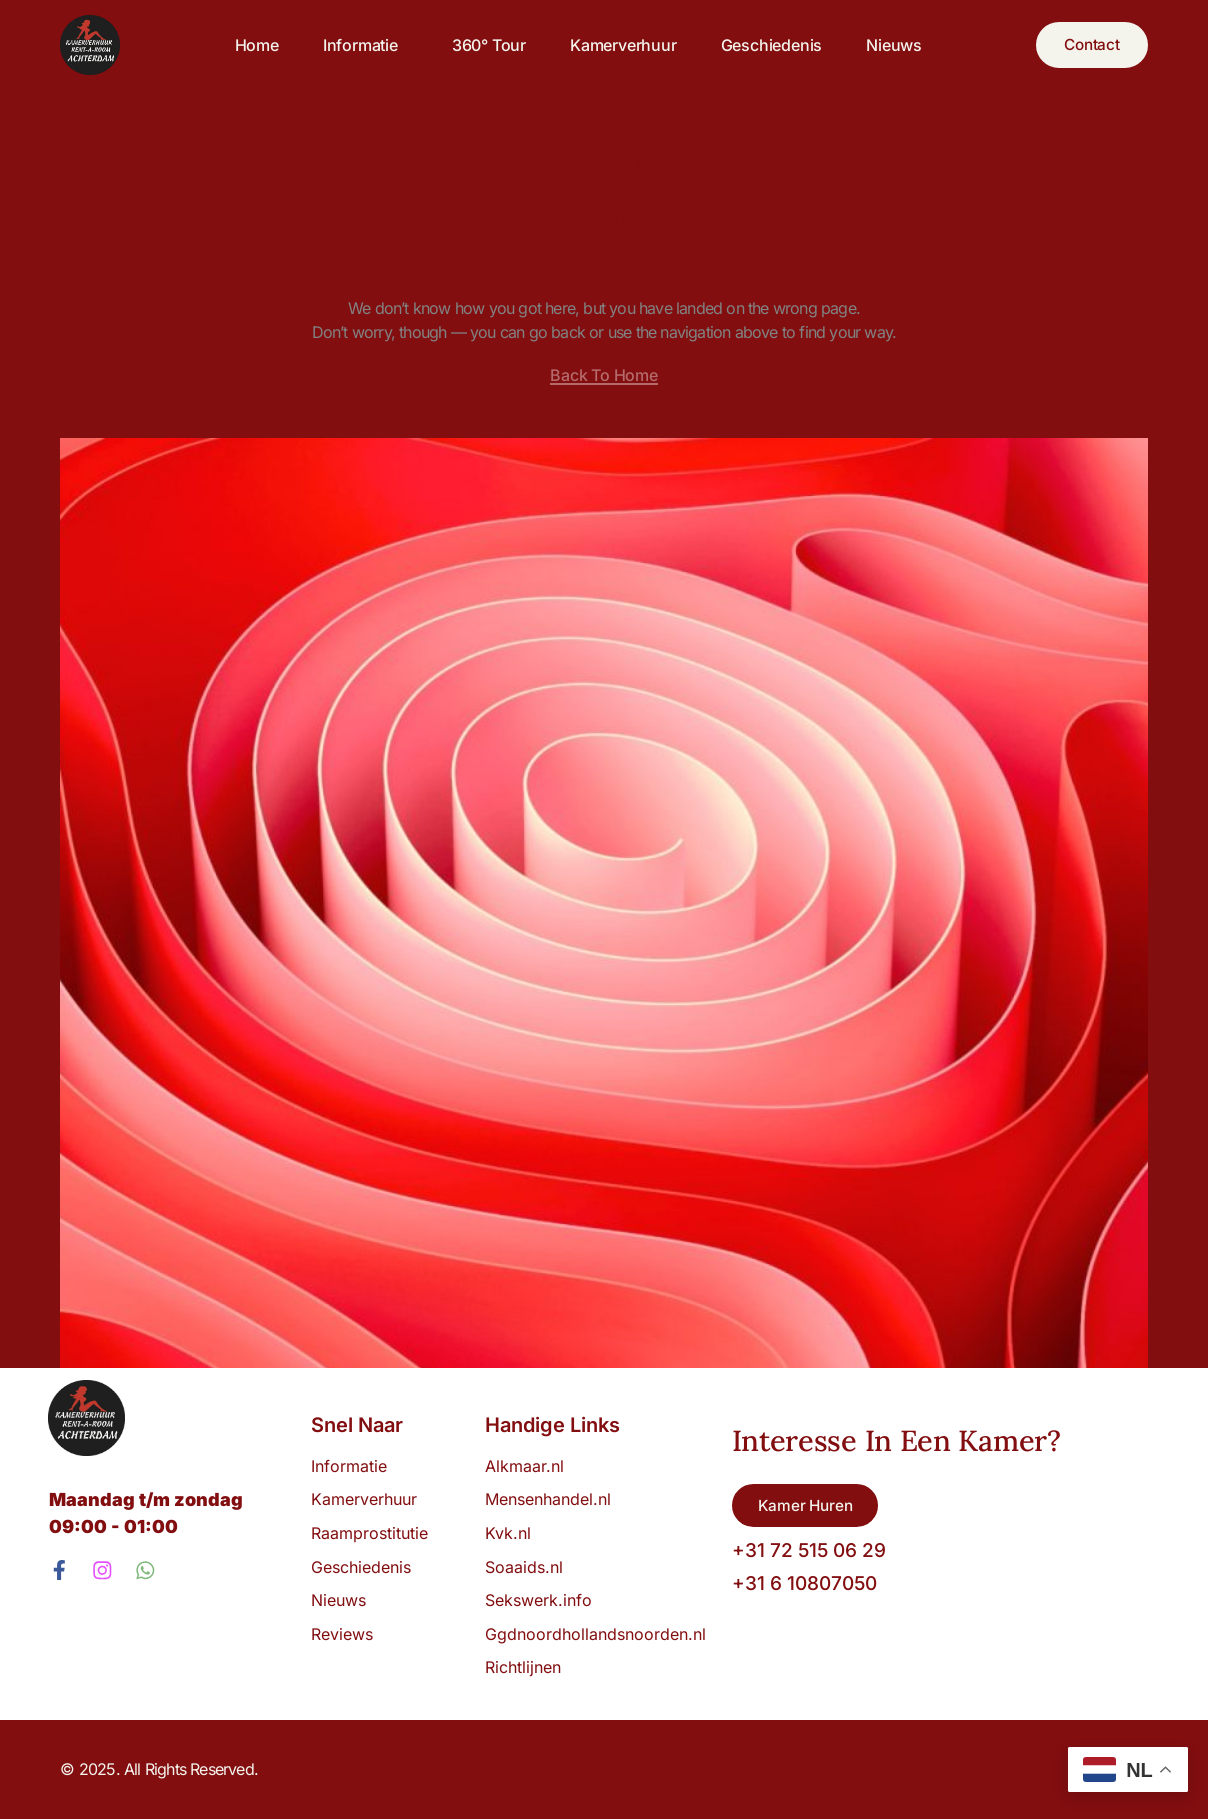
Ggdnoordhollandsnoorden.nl (595, 1634)
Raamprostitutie (369, 1533)
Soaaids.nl (524, 1567)
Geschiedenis (766, 45)
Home (251, 45)
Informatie (359, 45)
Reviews (342, 1634)
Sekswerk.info (543, 1600)
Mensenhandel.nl (548, 1499)
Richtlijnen (523, 1667)
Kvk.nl (508, 1533)
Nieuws (889, 45)
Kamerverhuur (617, 45)
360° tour (483, 45)
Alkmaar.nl (524, 1466)
